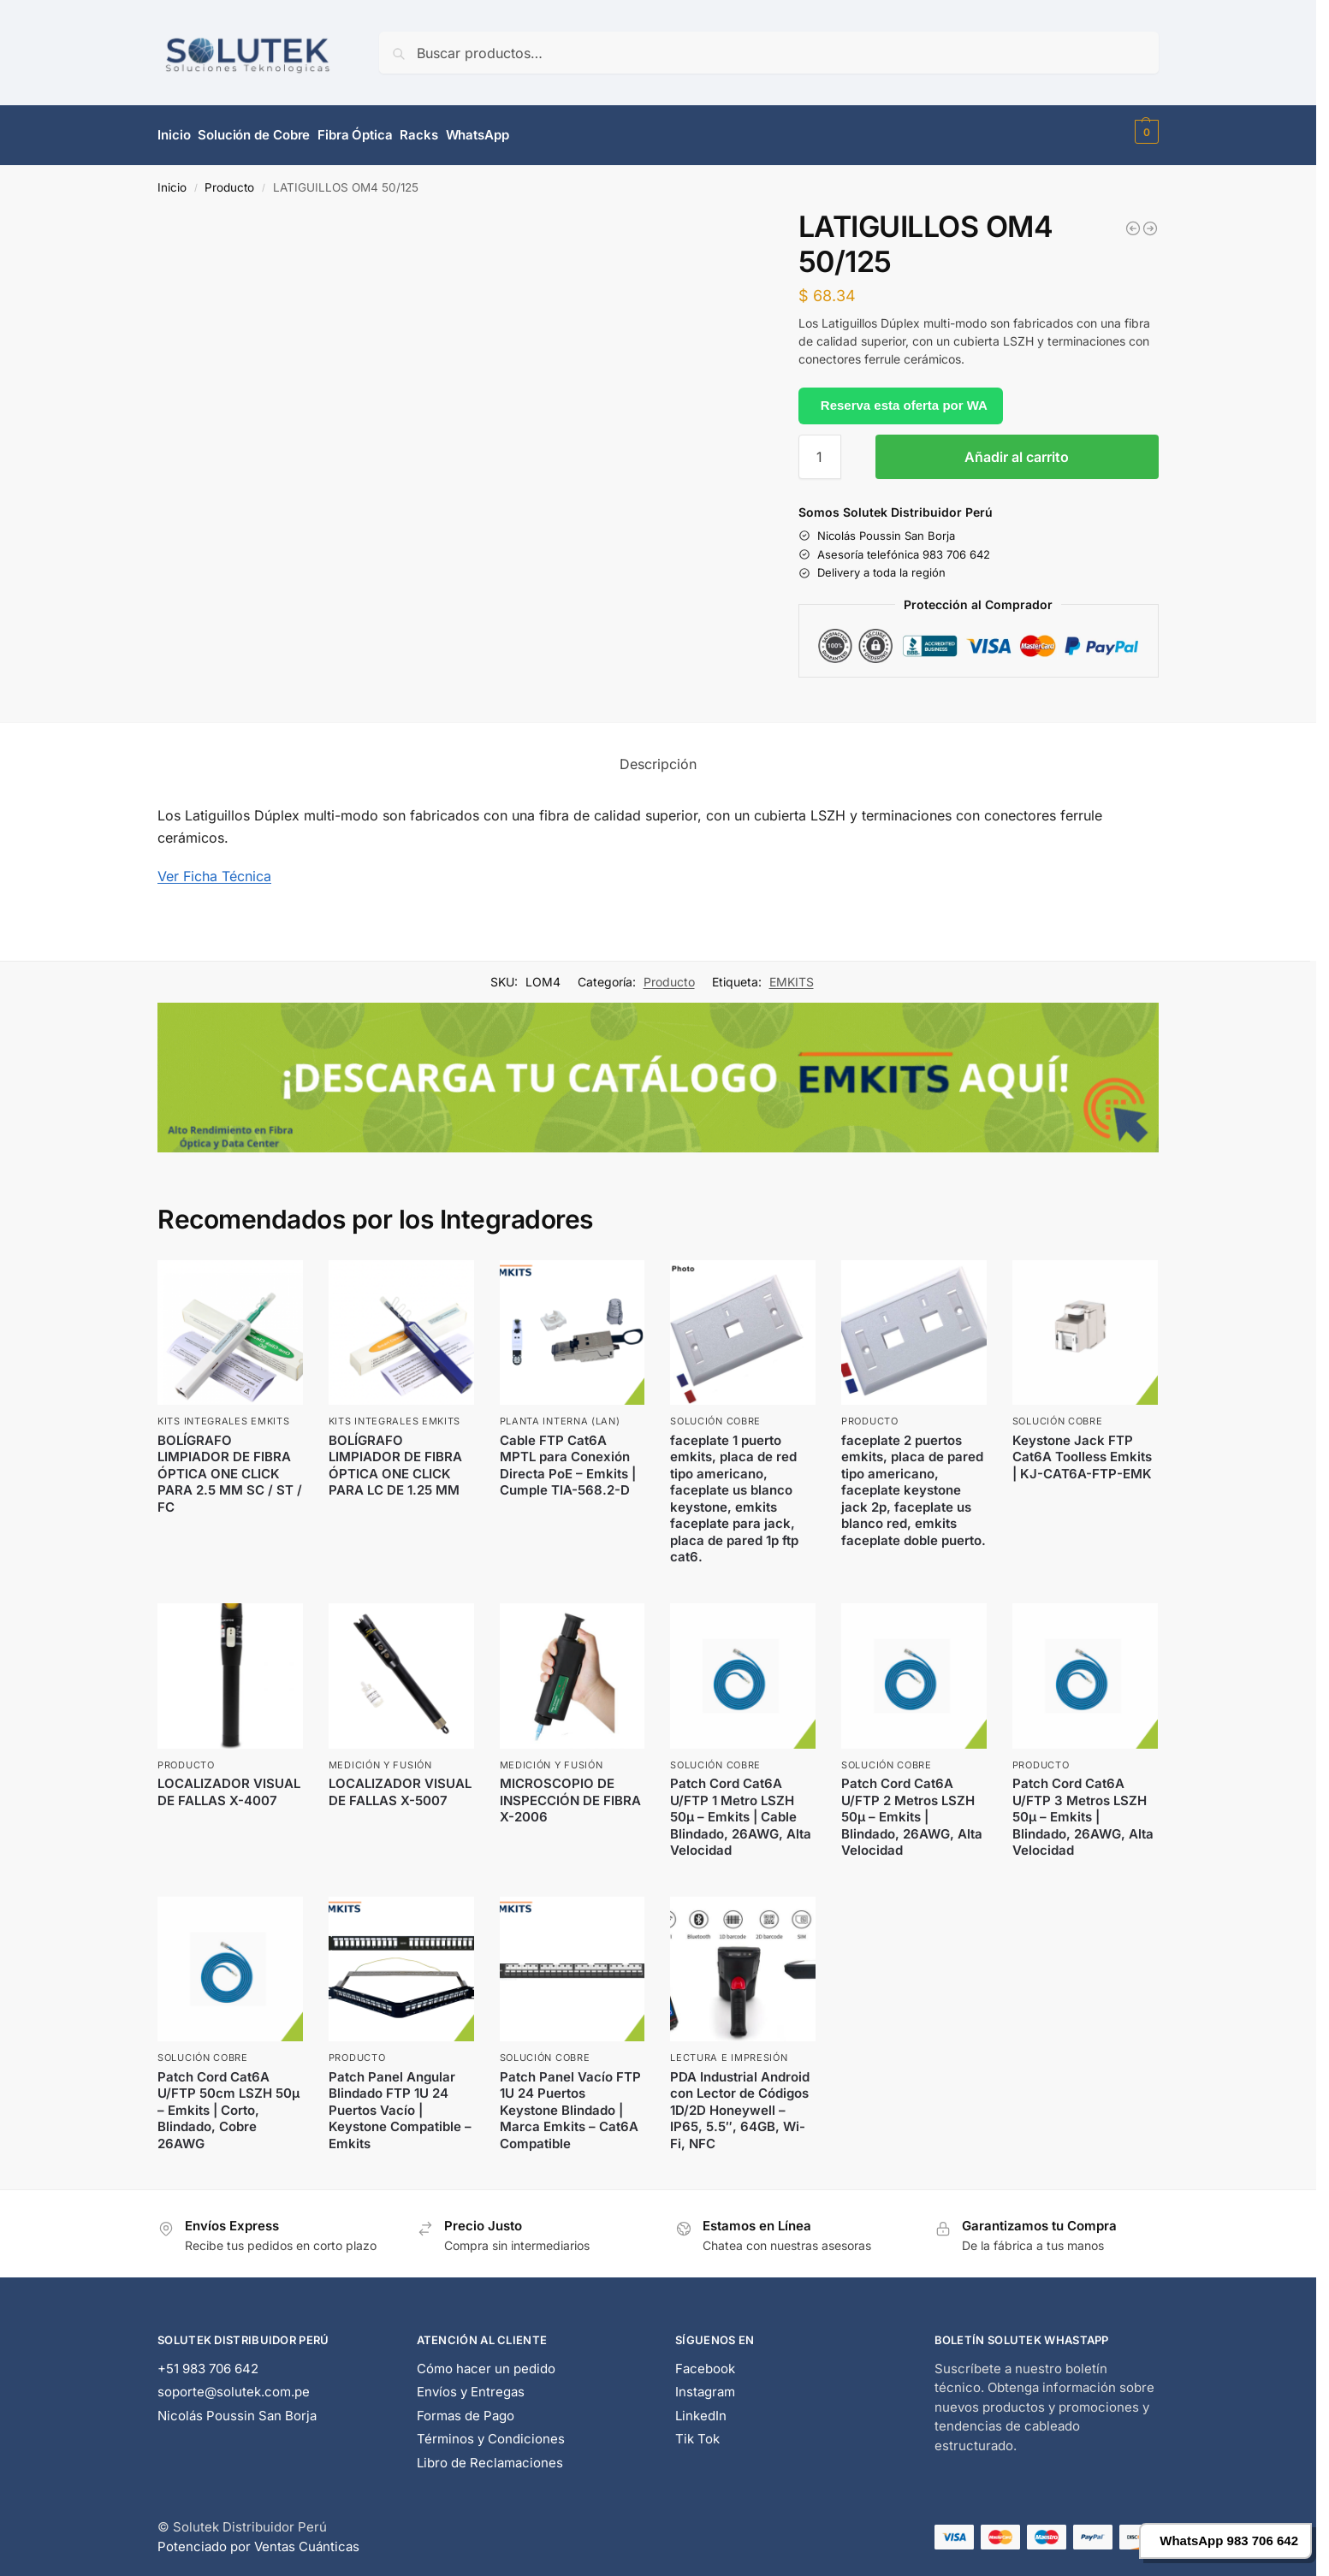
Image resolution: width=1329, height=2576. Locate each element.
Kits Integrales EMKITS (223, 1414)
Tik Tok (697, 2431)
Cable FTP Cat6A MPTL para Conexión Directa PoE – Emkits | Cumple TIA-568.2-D (568, 1457)
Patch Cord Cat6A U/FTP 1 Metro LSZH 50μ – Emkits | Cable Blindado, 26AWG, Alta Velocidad (740, 1809)
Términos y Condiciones (491, 2431)
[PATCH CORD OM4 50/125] (1150, 220)
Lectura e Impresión (728, 2051)
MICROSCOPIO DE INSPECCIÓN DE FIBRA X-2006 (570, 1792)
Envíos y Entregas (471, 2384)
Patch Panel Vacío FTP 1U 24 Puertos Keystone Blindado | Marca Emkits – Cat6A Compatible (570, 2102)
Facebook (705, 2361)
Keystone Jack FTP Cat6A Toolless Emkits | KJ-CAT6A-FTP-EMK (1082, 1449)
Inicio (172, 180)
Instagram (705, 2384)
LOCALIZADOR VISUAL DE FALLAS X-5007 (400, 1784)
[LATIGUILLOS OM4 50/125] (1133, 220)
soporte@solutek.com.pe (233, 2384)
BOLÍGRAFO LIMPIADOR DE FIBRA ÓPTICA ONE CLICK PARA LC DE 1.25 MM (395, 1457)
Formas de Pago (465, 2408)
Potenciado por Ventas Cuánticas (258, 2539)
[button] (1144, 131)
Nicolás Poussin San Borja (237, 2408)
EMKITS (791, 974)
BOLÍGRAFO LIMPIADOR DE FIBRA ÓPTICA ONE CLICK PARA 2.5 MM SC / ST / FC (229, 1465)
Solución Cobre (715, 1414)
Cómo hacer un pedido (486, 2361)
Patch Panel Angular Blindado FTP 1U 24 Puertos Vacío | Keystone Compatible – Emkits (400, 2102)
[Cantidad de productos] (819, 449)
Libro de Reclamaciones (490, 2455)
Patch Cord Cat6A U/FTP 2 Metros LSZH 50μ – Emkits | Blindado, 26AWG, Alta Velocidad (911, 1809)
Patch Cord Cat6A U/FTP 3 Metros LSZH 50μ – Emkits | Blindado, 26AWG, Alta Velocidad (1083, 1809)
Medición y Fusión (380, 1757)
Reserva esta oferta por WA (904, 397)
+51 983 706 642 (207, 2361)
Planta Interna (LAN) (560, 1414)
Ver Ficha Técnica (214, 868)
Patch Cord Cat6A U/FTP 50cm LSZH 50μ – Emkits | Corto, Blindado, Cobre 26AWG (228, 2102)
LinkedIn (701, 2408)
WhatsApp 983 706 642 (1229, 2540)
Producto (229, 180)
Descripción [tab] (658, 756)
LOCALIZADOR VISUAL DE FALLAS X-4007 (228, 1784)
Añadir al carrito (1016, 449)
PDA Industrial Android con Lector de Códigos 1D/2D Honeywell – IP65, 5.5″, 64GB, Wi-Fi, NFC (740, 2102)
